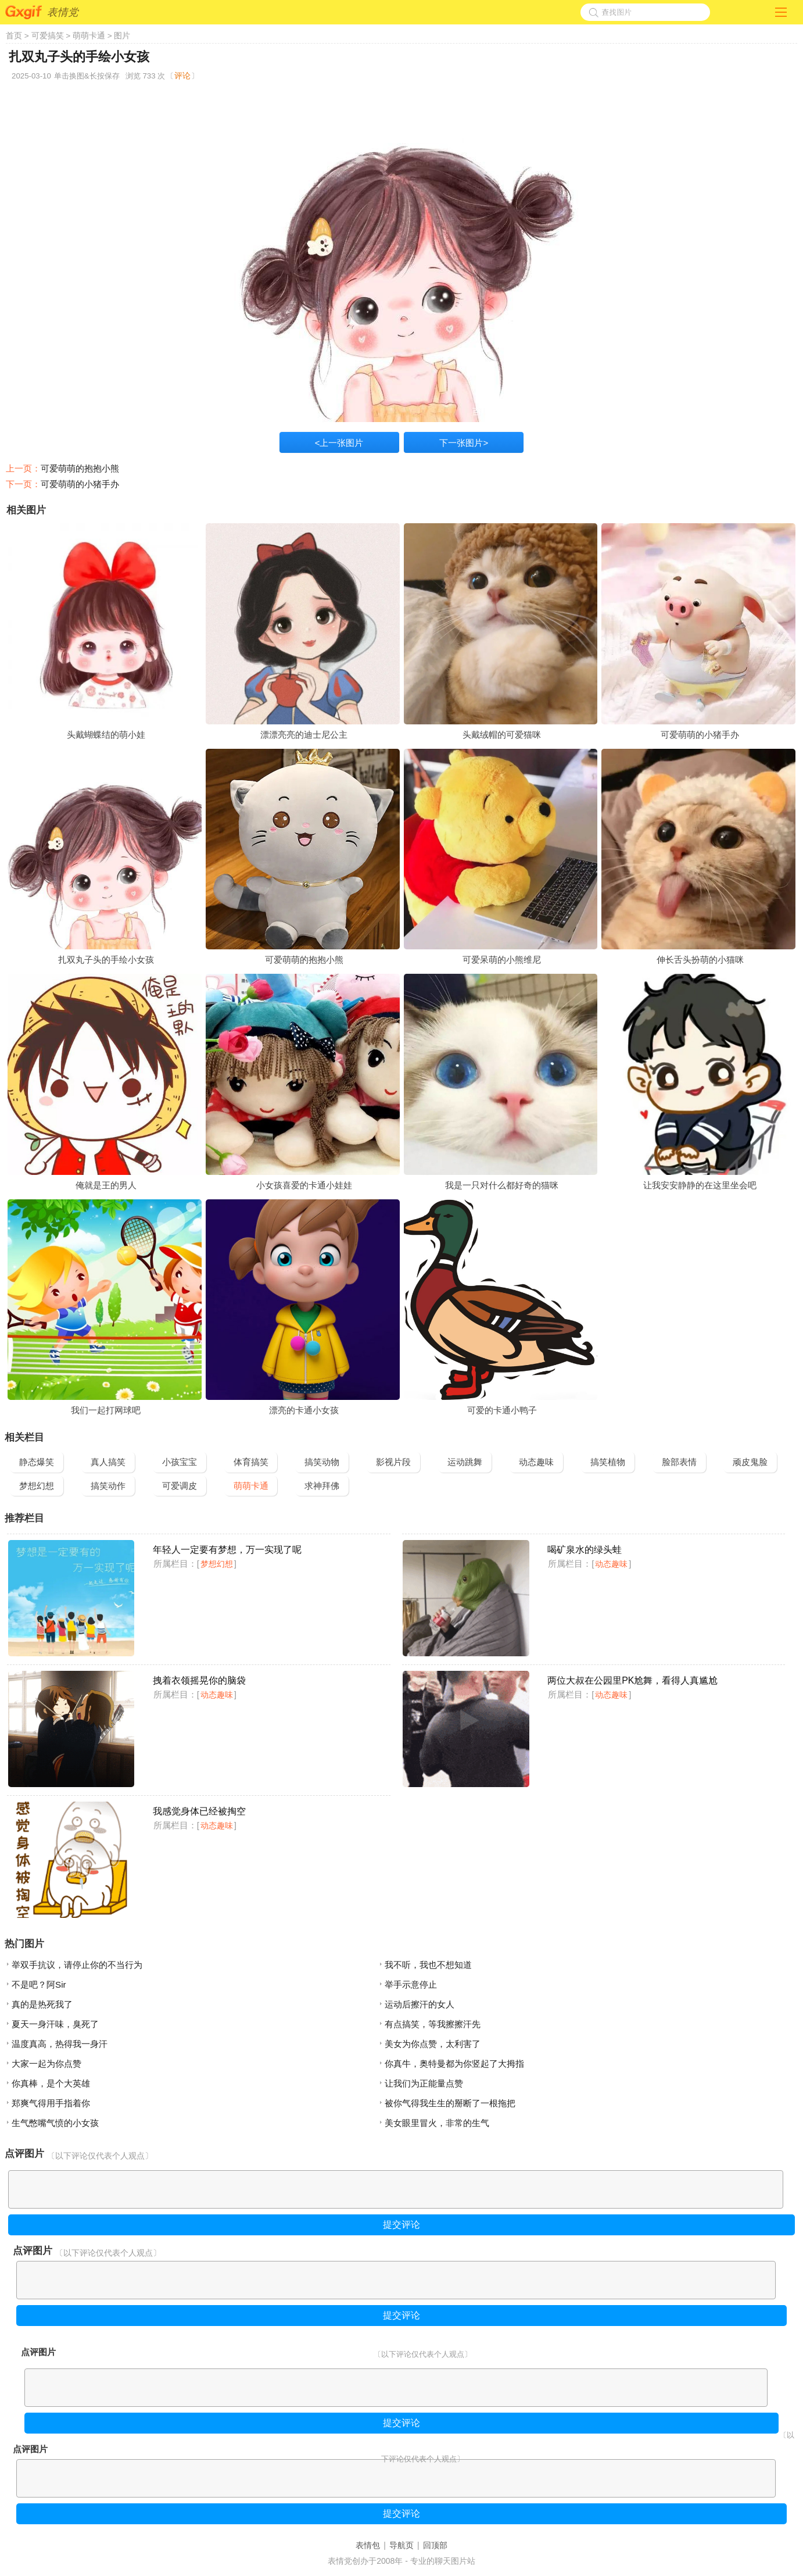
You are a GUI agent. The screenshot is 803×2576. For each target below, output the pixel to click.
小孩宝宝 (179, 1462)
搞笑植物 (607, 1462)
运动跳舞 (464, 1462)
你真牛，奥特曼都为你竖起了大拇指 (454, 2063)
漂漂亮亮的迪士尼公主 (303, 734)
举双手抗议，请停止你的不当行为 (77, 1965)
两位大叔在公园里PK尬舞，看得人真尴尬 (632, 1680)
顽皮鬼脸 (750, 1462)
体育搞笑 (251, 1462)
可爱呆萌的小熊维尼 (502, 959)
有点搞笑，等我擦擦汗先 (433, 2024)
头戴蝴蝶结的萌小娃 (106, 734)
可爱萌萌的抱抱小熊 (80, 468)
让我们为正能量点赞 (424, 2083)
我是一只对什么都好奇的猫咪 (501, 1185)
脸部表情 (679, 1462)
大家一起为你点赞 (46, 2063)
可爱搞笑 (47, 35)
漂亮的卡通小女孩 (304, 1410)
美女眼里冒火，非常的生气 (437, 2123)
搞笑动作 (108, 1486)
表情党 (62, 12)
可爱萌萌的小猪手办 (80, 484)
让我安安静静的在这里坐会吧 (700, 1185)
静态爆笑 (36, 1462)
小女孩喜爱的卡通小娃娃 (304, 1185)
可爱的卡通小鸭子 (502, 1410)
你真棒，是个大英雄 (51, 2083)
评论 (182, 75)
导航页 (401, 2545)
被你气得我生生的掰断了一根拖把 (450, 2103)
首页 (14, 35)
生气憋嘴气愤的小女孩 (55, 2123)
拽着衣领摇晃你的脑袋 (199, 1680)
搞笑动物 (321, 1462)
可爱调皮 (179, 1486)
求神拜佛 (321, 1486)
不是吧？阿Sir (39, 1984)
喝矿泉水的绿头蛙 (584, 1550)
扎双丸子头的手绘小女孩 (106, 959)
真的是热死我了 (42, 2004)
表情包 (368, 2545)
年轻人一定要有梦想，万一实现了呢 (227, 1550)
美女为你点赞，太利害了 (433, 2044)
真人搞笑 (108, 1462)
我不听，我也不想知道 (428, 1965)
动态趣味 (536, 1462)
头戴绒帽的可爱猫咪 (502, 734)
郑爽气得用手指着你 (51, 2103)
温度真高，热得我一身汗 (59, 2044)
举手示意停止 (411, 1984)
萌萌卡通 (89, 35)
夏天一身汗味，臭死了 (55, 2024)
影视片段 (393, 1462)
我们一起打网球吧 (106, 1410)
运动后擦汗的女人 (419, 2004)
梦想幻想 (36, 1486)
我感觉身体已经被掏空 (199, 1811)
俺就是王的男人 (106, 1185)
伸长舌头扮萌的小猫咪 (700, 959)
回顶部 (435, 2545)
